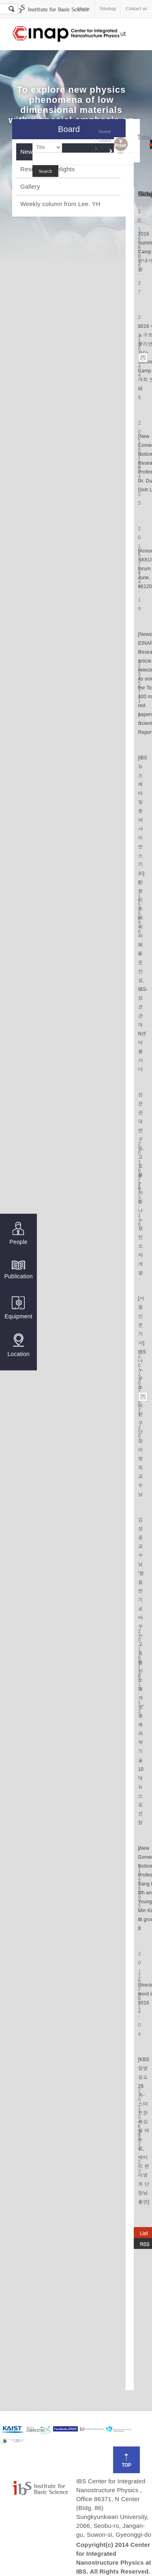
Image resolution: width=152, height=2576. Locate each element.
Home (84, 8)
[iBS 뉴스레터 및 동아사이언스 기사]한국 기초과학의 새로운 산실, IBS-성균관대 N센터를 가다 (143, 913)
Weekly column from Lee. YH (60, 203)
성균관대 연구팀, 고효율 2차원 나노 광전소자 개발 (141, 1184)
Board (104, 140)
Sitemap (108, 8)
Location (18, 1345)
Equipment (18, 1308)
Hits (144, 194)
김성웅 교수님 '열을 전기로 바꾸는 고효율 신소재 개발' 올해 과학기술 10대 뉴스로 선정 (141, 1671)
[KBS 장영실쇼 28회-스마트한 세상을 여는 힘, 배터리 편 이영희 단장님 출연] (144, 2131)
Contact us (136, 8)
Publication (18, 1269)
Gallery (30, 186)
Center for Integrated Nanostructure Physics (66, 34)
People (18, 1233)
